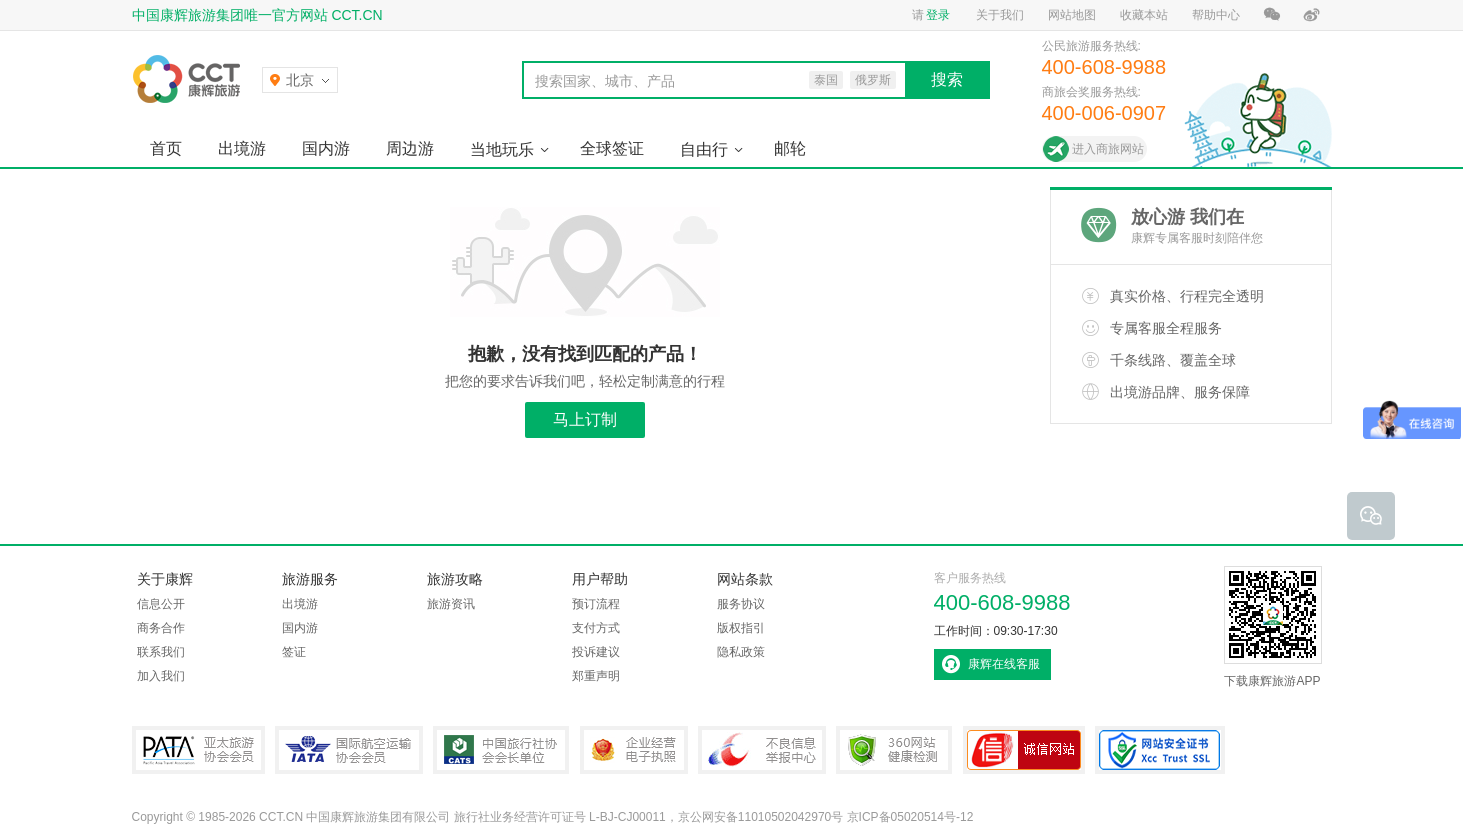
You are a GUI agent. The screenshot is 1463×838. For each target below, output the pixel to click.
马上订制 (585, 419)
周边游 (410, 148)
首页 (166, 148)
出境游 (242, 148)
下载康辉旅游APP (1273, 627)
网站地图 (1072, 15)
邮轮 (790, 148)
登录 (938, 15)
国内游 (326, 148)
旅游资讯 (451, 604)
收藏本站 (1144, 15)
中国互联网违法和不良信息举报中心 (762, 750)
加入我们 (161, 676)
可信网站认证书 (1024, 750)
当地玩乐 (502, 149)
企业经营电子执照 (634, 750)
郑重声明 (596, 676)
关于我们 (1000, 15)
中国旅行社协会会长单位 (501, 750)
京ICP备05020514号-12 (910, 817)
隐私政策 (741, 652)
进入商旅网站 (1108, 149)
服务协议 (741, 604)
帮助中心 (1216, 15)
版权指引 (741, 628)
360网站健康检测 (894, 750)
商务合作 (161, 628)
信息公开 (161, 604)
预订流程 (596, 604)
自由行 (704, 149)
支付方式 (596, 628)
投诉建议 (596, 652)
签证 (294, 652)
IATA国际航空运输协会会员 (349, 750)
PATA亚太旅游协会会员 (198, 750)
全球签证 (612, 148)
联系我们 (161, 652)
